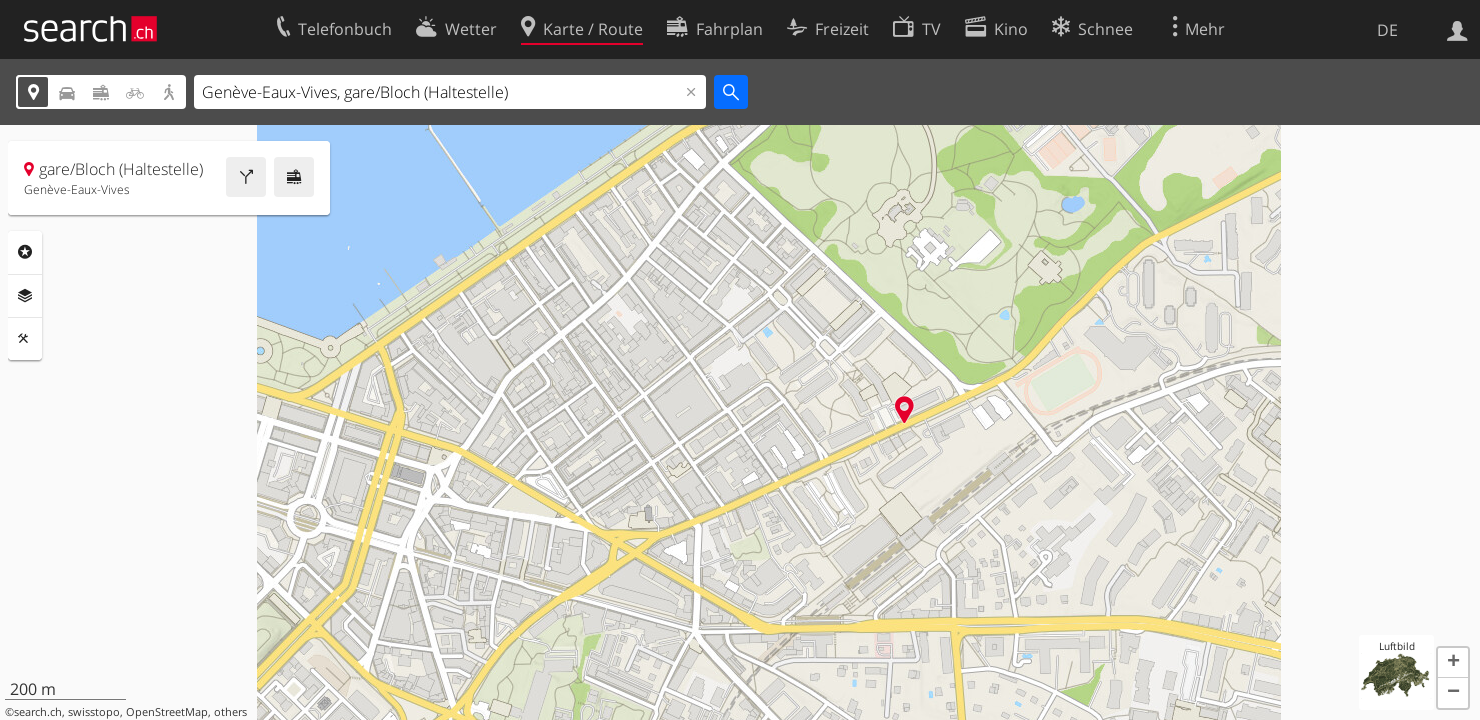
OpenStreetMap (167, 712)
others (230, 712)
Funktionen (25, 339)
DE (1387, 30)
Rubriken (25, 252)
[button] (1453, 663)
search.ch (38, 712)
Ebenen (25, 296)
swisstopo (94, 712)
